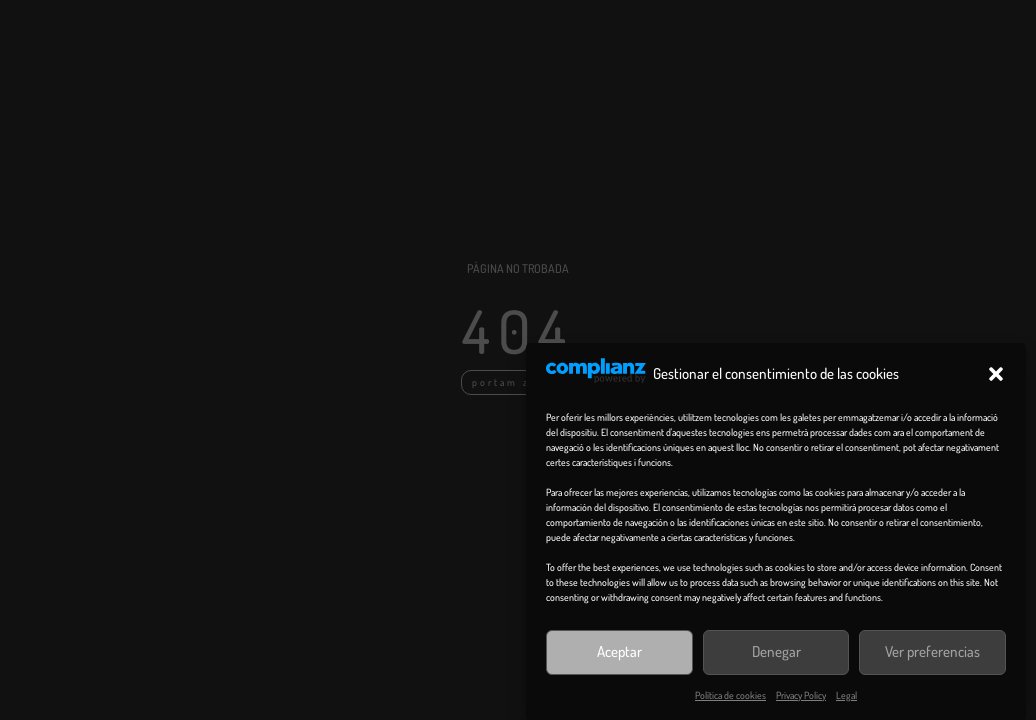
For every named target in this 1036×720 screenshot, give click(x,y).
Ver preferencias (932, 651)
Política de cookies (730, 695)
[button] (996, 374)
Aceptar (619, 651)
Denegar (776, 651)
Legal (846, 695)
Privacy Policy (801, 695)
